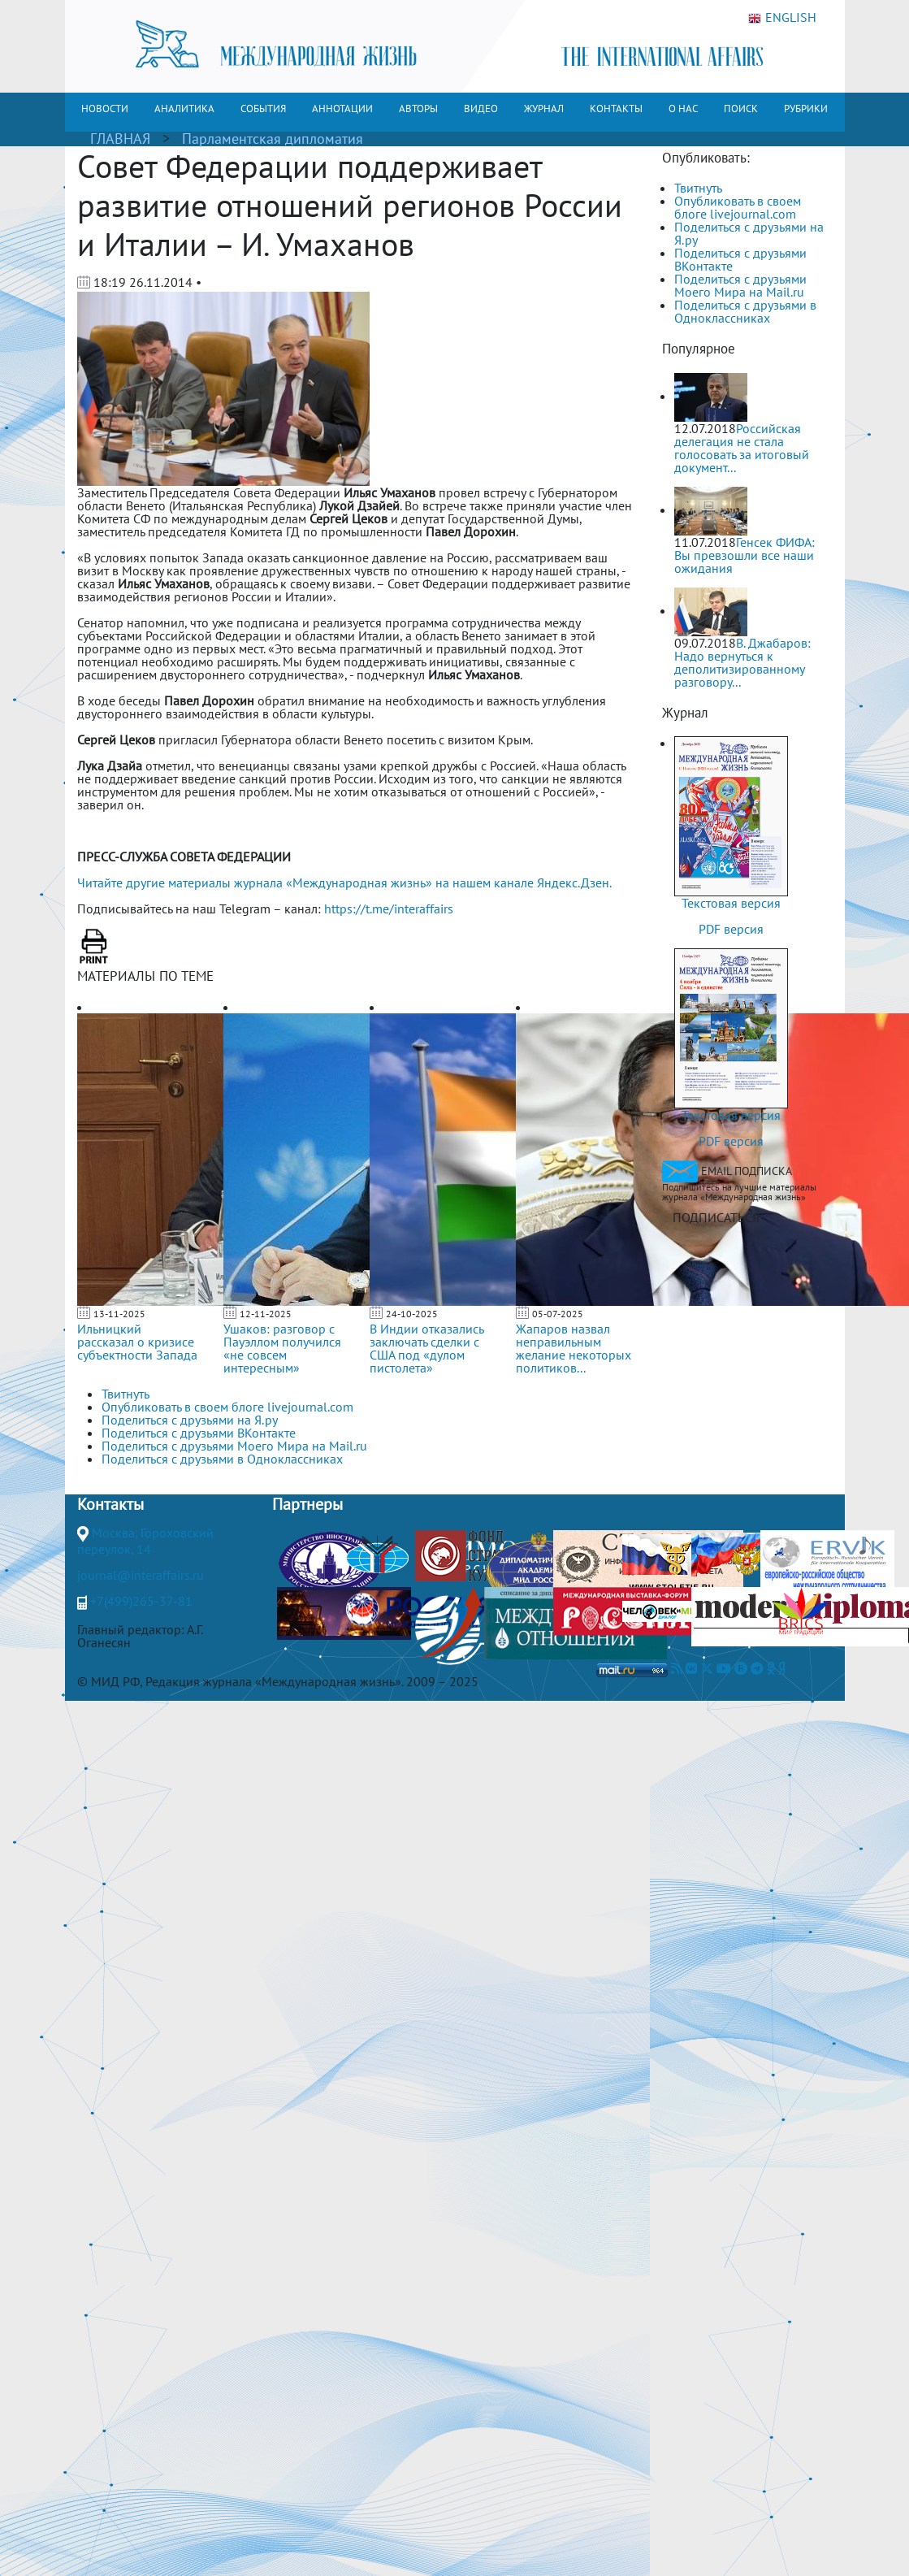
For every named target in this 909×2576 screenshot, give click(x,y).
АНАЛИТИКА (184, 108)
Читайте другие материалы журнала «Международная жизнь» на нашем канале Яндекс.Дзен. (344, 882)
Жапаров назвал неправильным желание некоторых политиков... (573, 1348)
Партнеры (307, 1504)
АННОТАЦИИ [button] (342, 108)
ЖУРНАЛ (544, 108)
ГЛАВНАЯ (120, 138)
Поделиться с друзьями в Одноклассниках (745, 311)
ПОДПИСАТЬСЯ (716, 1217)
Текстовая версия (731, 903)
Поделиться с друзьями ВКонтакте (740, 259)
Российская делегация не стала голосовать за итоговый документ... (741, 447)
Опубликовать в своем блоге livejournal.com (737, 207)
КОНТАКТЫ (616, 108)
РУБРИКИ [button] (806, 108)
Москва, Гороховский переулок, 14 (145, 1540)
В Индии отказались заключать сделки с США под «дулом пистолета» (426, 1348)
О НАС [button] (683, 108)
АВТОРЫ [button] (418, 108)
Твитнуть (698, 188)
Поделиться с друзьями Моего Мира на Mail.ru (740, 285)
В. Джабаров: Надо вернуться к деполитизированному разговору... (742, 662)
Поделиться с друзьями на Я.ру (749, 233)
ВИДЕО (481, 108)
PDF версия (731, 929)
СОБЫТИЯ (263, 108)
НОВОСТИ (104, 108)
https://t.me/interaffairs (388, 908)
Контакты (110, 1504)
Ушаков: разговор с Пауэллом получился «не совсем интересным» (282, 1348)
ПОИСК (741, 108)
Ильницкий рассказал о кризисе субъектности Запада (137, 1342)
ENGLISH (782, 18)
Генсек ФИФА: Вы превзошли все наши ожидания (744, 555)
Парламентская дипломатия (272, 138)
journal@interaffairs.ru (140, 1575)
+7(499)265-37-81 (141, 1601)
